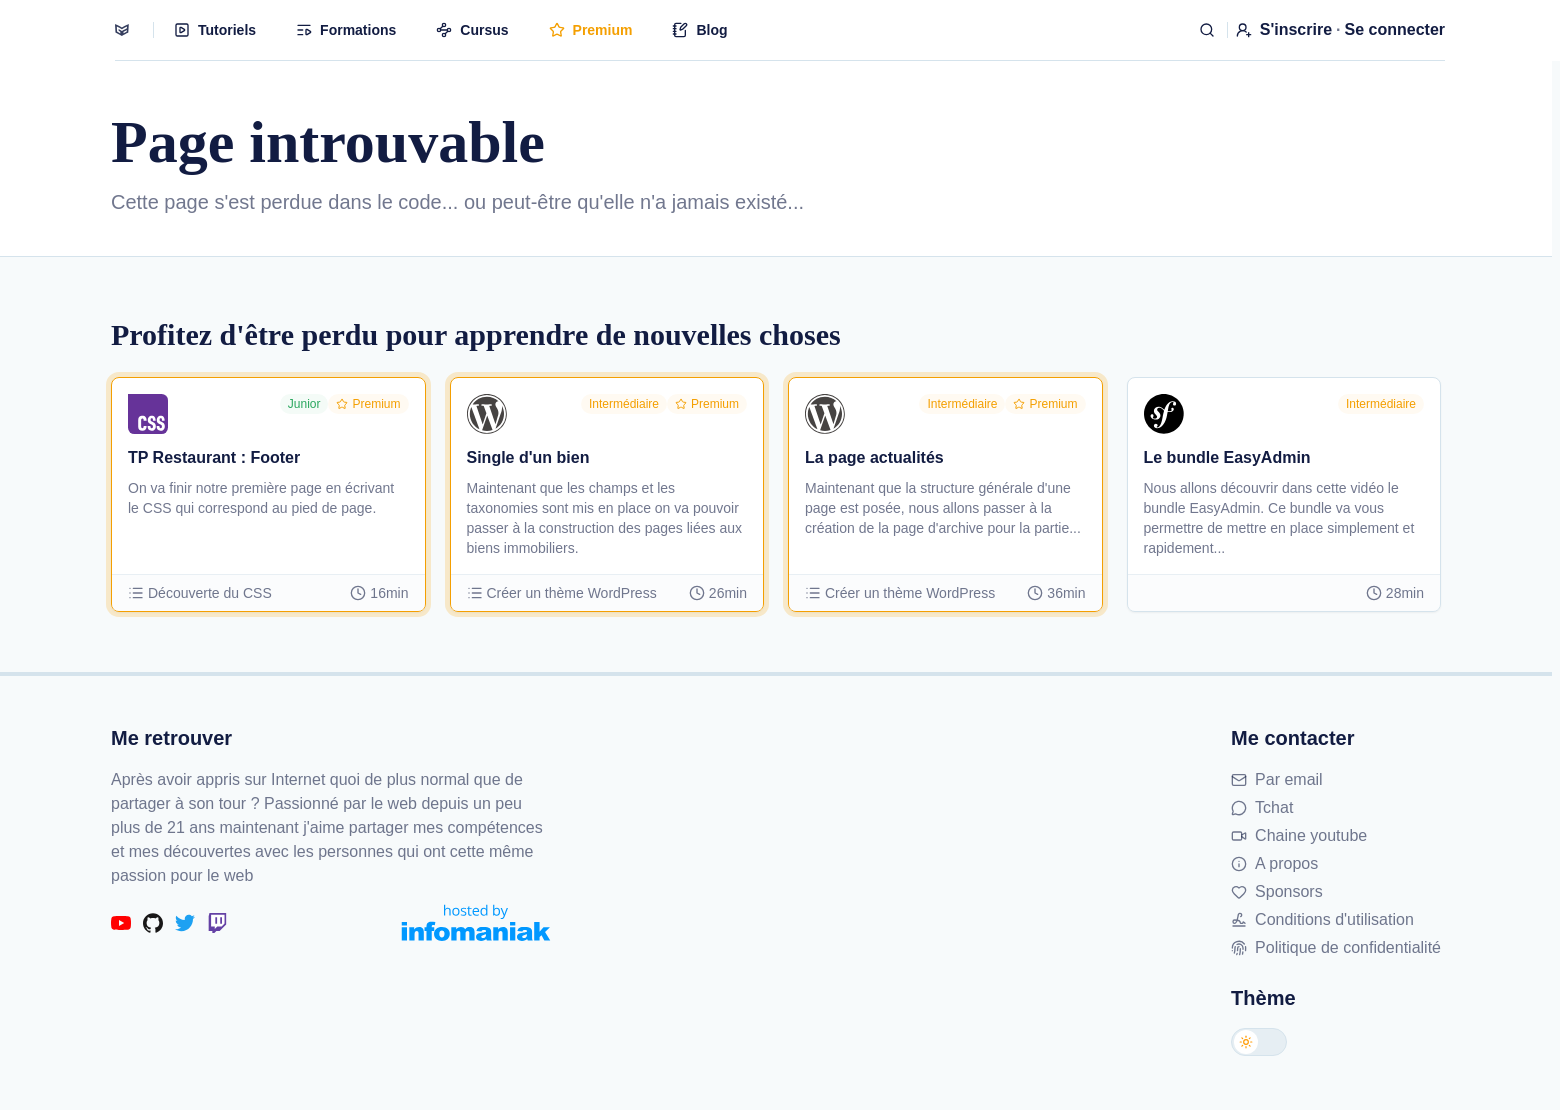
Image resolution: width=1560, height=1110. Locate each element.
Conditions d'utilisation (1322, 919)
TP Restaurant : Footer (214, 457)
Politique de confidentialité (1336, 947)
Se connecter (1395, 29)
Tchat (1262, 807)
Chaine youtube (1299, 835)
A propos (1274, 863)
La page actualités (874, 457)
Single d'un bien (528, 457)
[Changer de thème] (1259, 1042)
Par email (1277, 779)
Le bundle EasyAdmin (1227, 457)
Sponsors (1277, 891)
